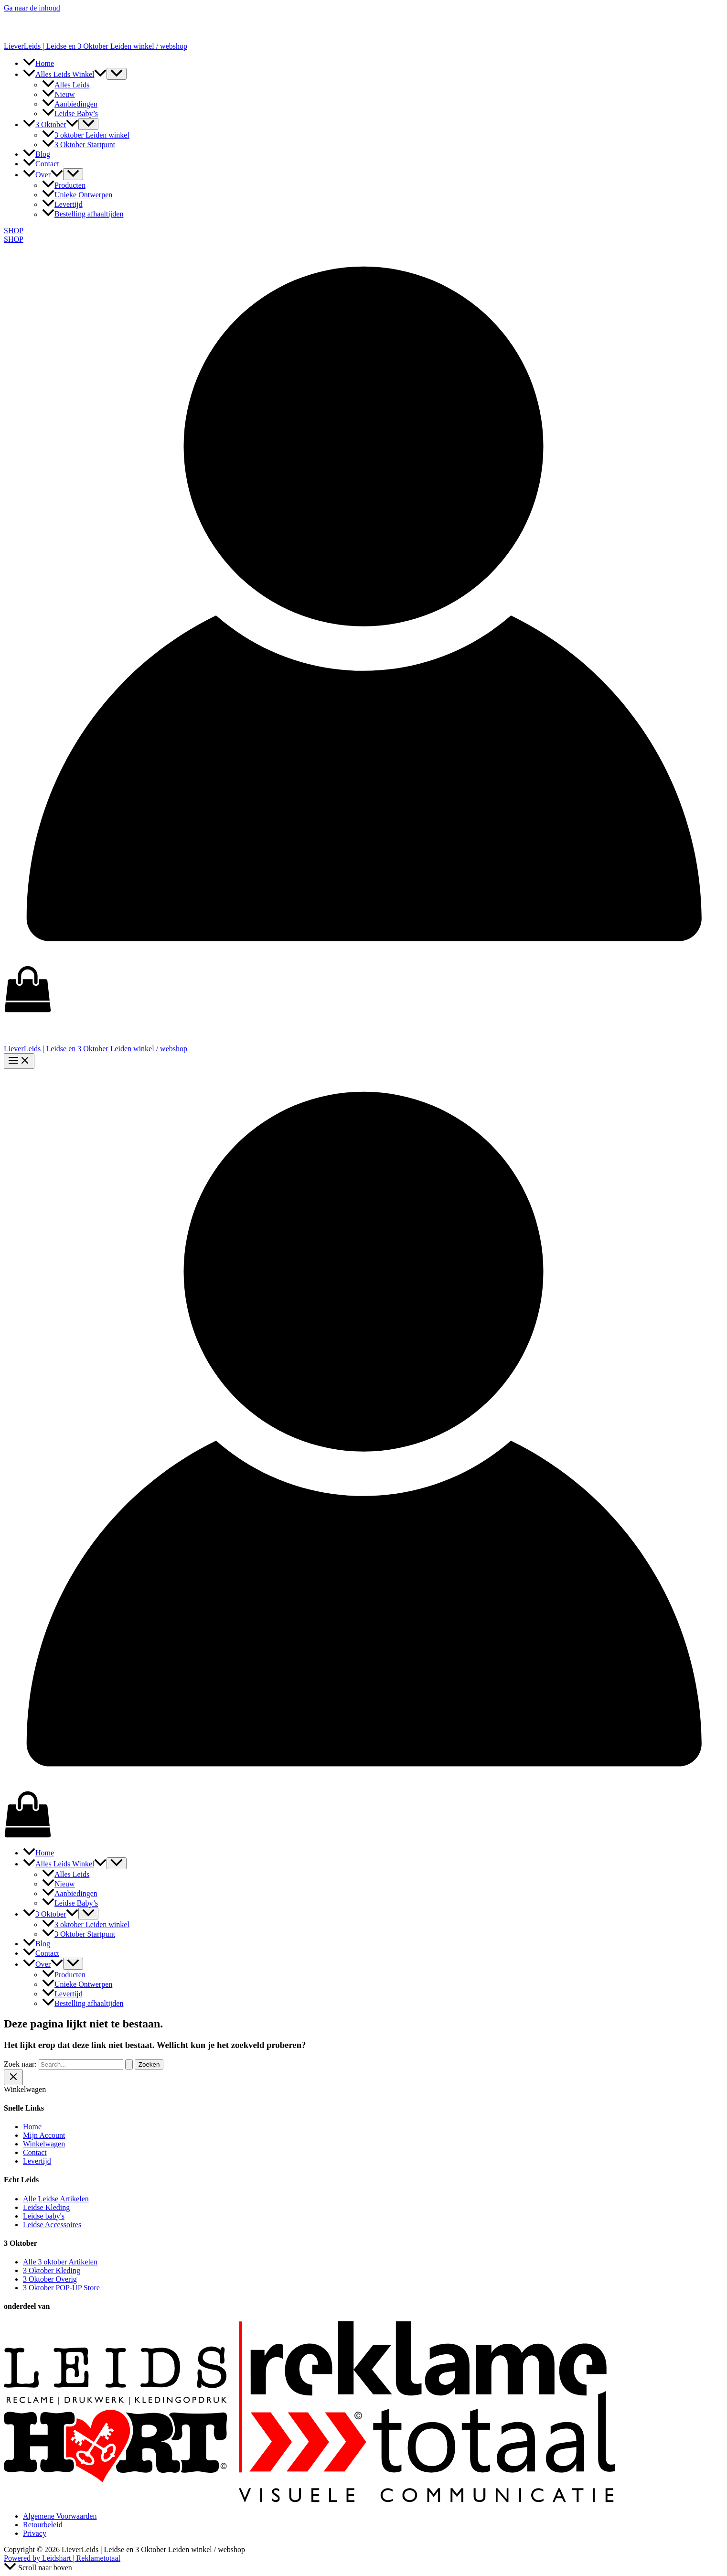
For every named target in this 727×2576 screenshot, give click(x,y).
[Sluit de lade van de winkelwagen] (13, 2077)
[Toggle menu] (117, 74)
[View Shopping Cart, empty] (363, 990)
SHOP (13, 239)
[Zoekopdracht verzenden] (129, 2064)
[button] (100, 74)
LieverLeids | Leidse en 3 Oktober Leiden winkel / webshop (95, 46)
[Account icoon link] (363, 961)
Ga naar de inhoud (32, 8)
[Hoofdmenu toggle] (19, 1061)
